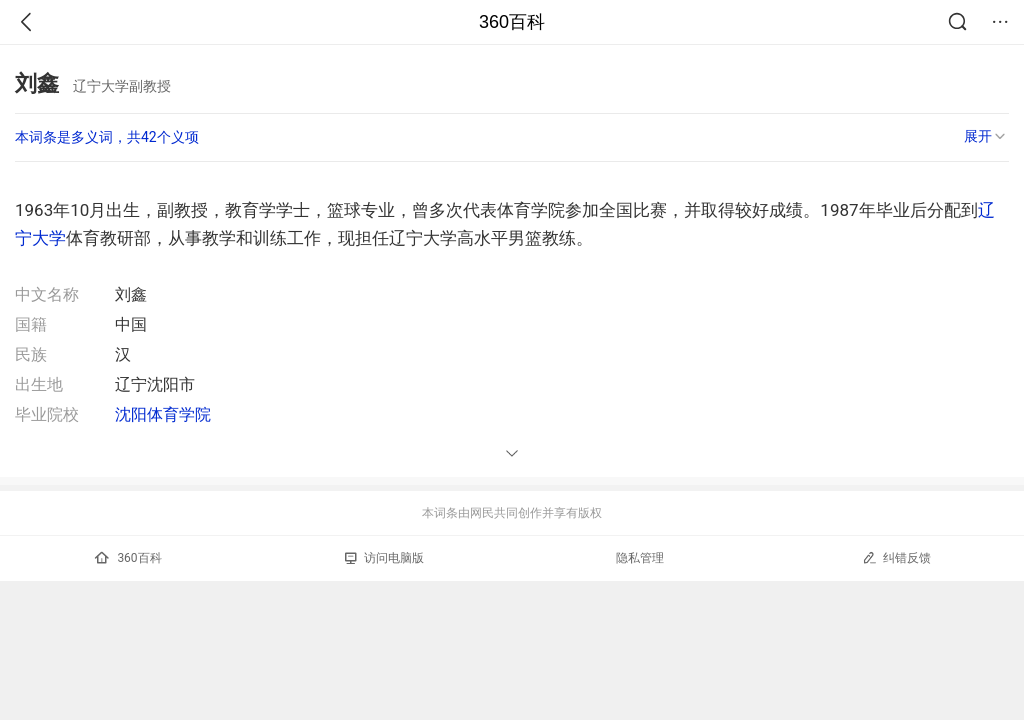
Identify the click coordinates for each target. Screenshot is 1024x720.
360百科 (512, 22)
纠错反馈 (896, 557)
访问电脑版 (384, 558)
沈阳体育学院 (163, 414)
